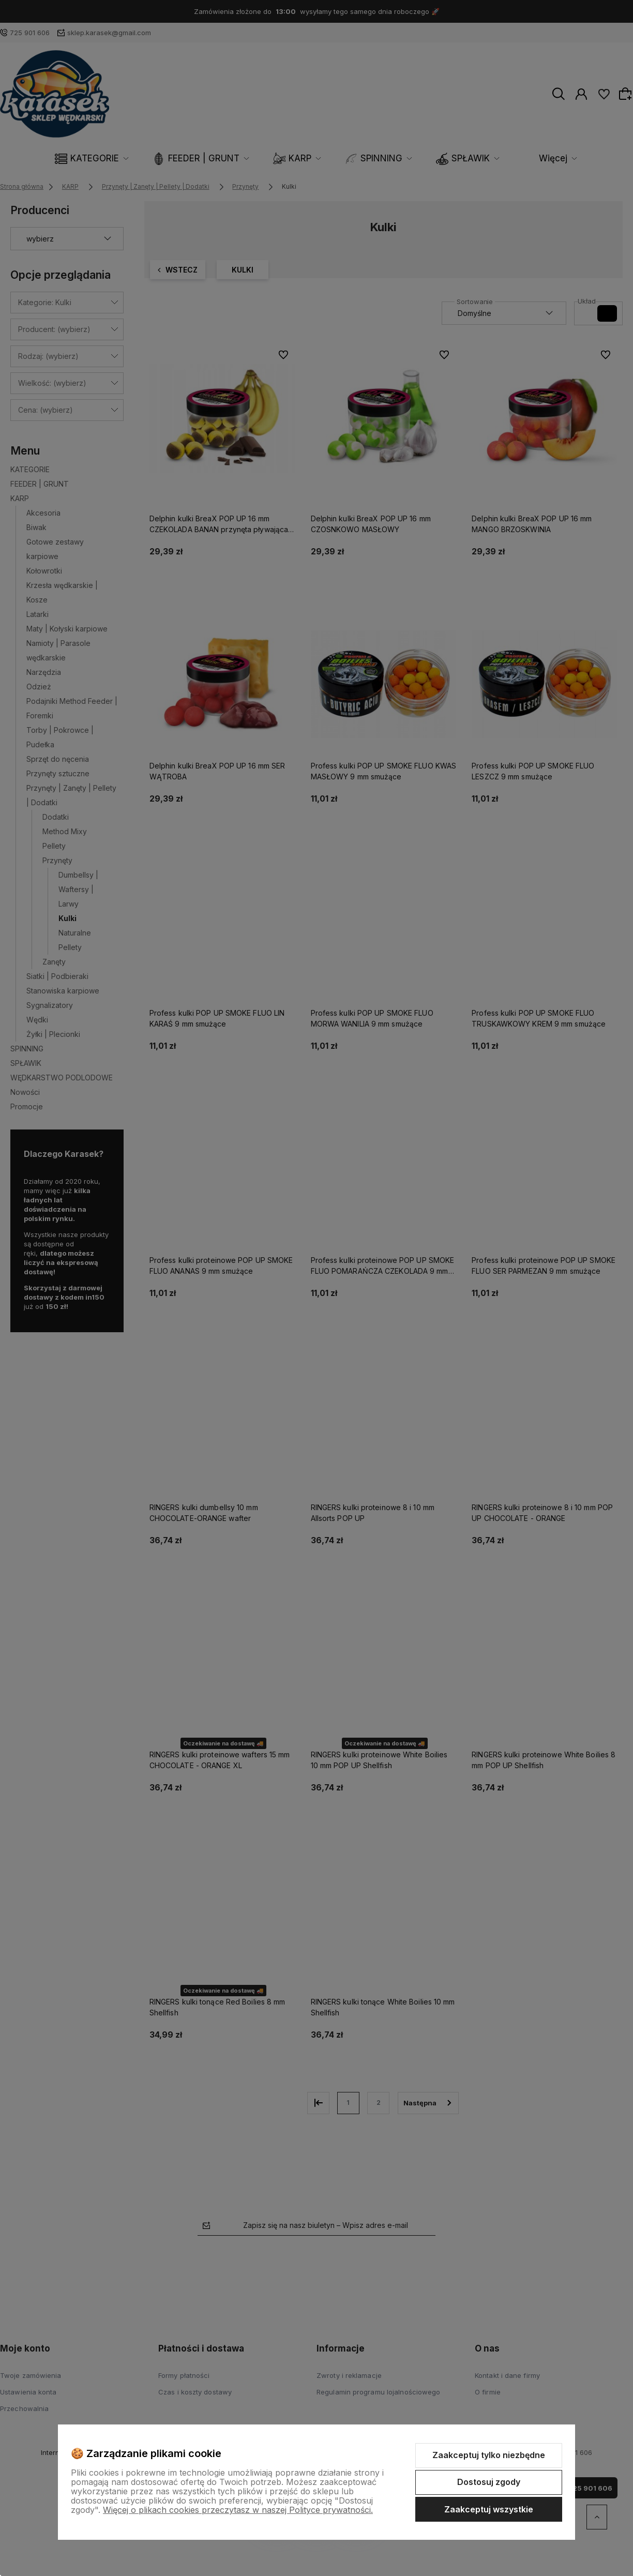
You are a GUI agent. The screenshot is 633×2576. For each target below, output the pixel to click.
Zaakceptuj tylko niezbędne (488, 2455)
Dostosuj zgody (488, 2482)
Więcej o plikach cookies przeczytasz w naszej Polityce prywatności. (238, 2510)
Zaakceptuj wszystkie (488, 2509)
